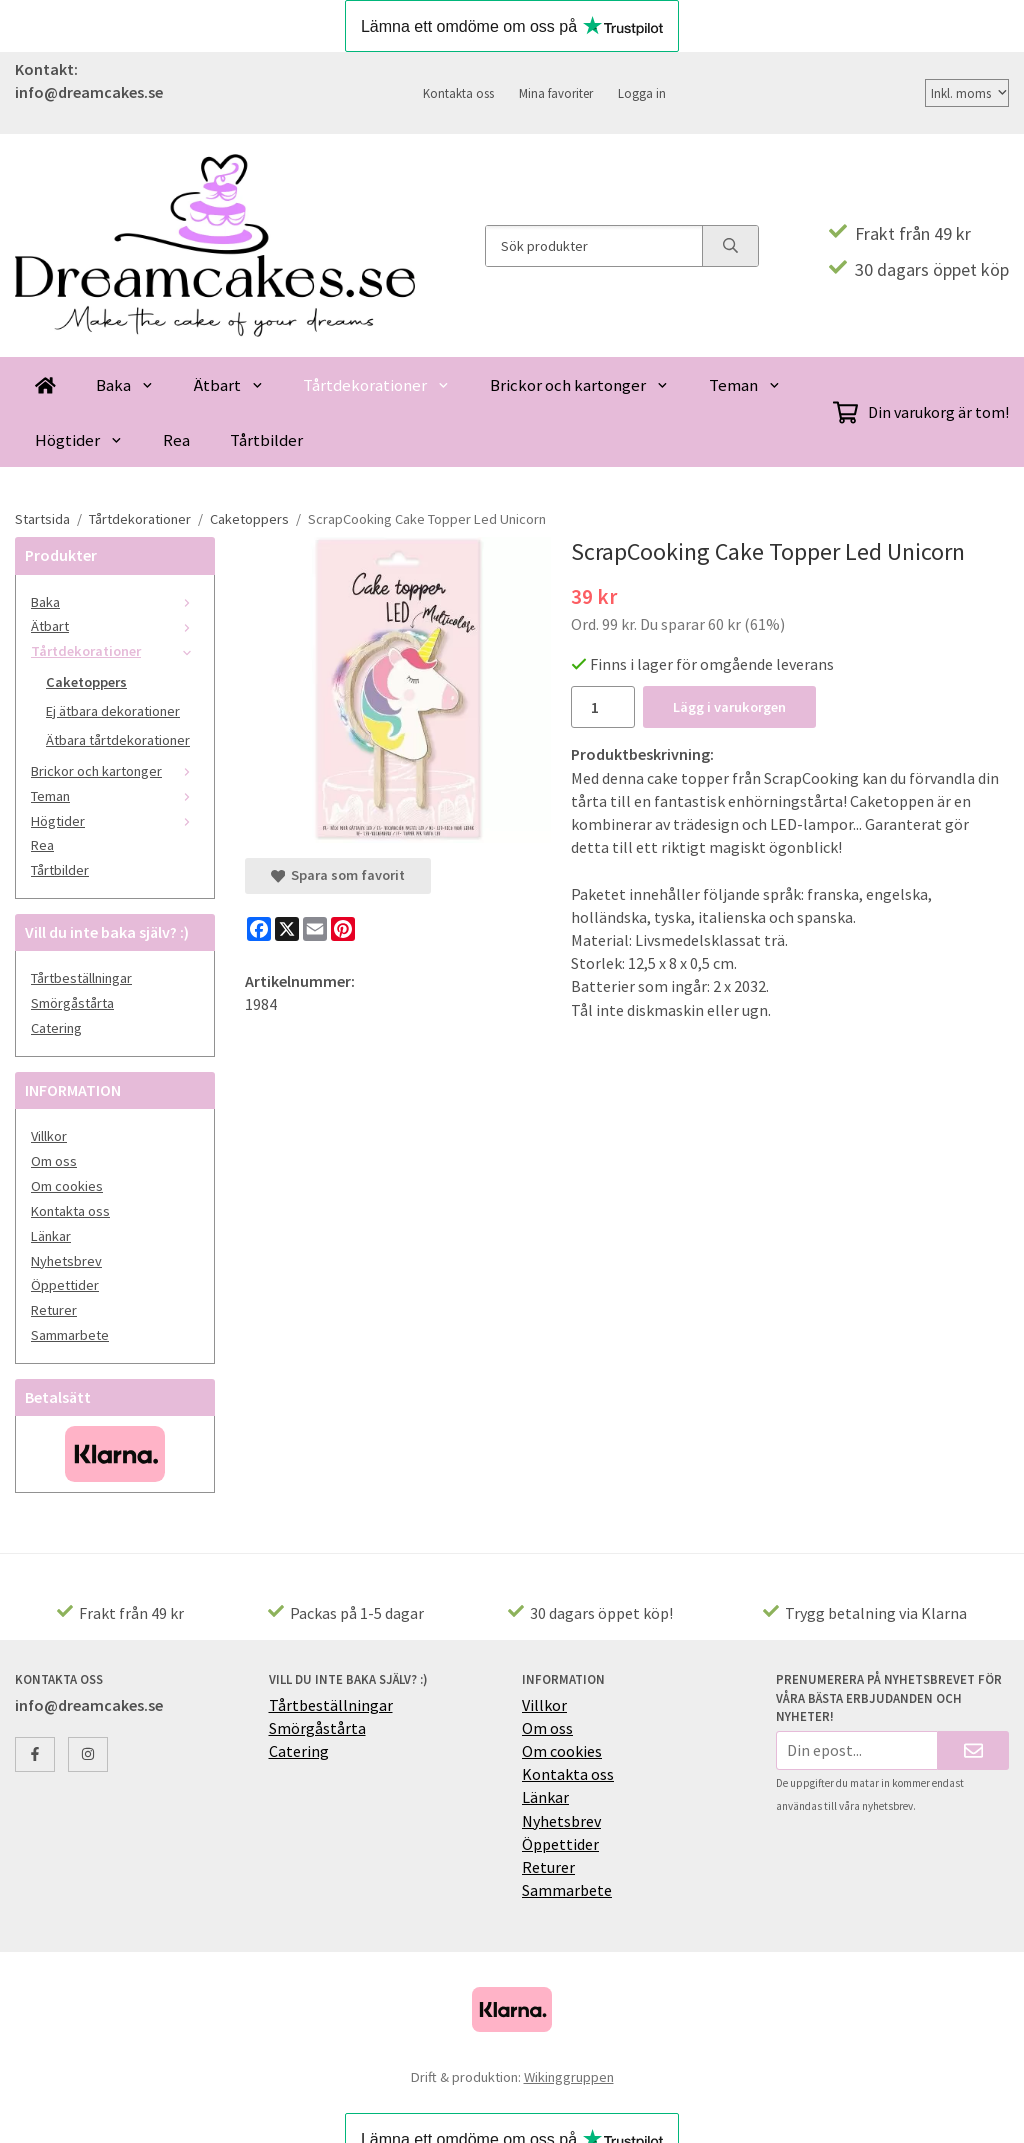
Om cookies (67, 1186)
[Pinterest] (343, 929)
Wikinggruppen (569, 2077)
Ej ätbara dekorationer (113, 711)
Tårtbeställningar (81, 978)
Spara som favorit (338, 875)
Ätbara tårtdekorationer (118, 740)
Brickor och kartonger (579, 385)
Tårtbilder (266, 440)
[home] (45, 384)
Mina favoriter (556, 93)
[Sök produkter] (594, 246)
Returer (54, 1310)
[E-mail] (315, 929)
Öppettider (65, 1285)
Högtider (79, 440)
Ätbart (229, 385)
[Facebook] (259, 929)
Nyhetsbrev (66, 1261)
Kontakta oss (458, 93)
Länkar (51, 1236)
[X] (287, 929)
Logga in (642, 93)
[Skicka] (973, 1750)
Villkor (49, 1136)
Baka (125, 385)
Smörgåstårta (72, 1003)
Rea (176, 440)
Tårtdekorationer (376, 385)
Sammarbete (70, 1335)
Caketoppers (86, 682)
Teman (745, 385)
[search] (730, 246)
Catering (56, 1028)
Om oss (54, 1161)
